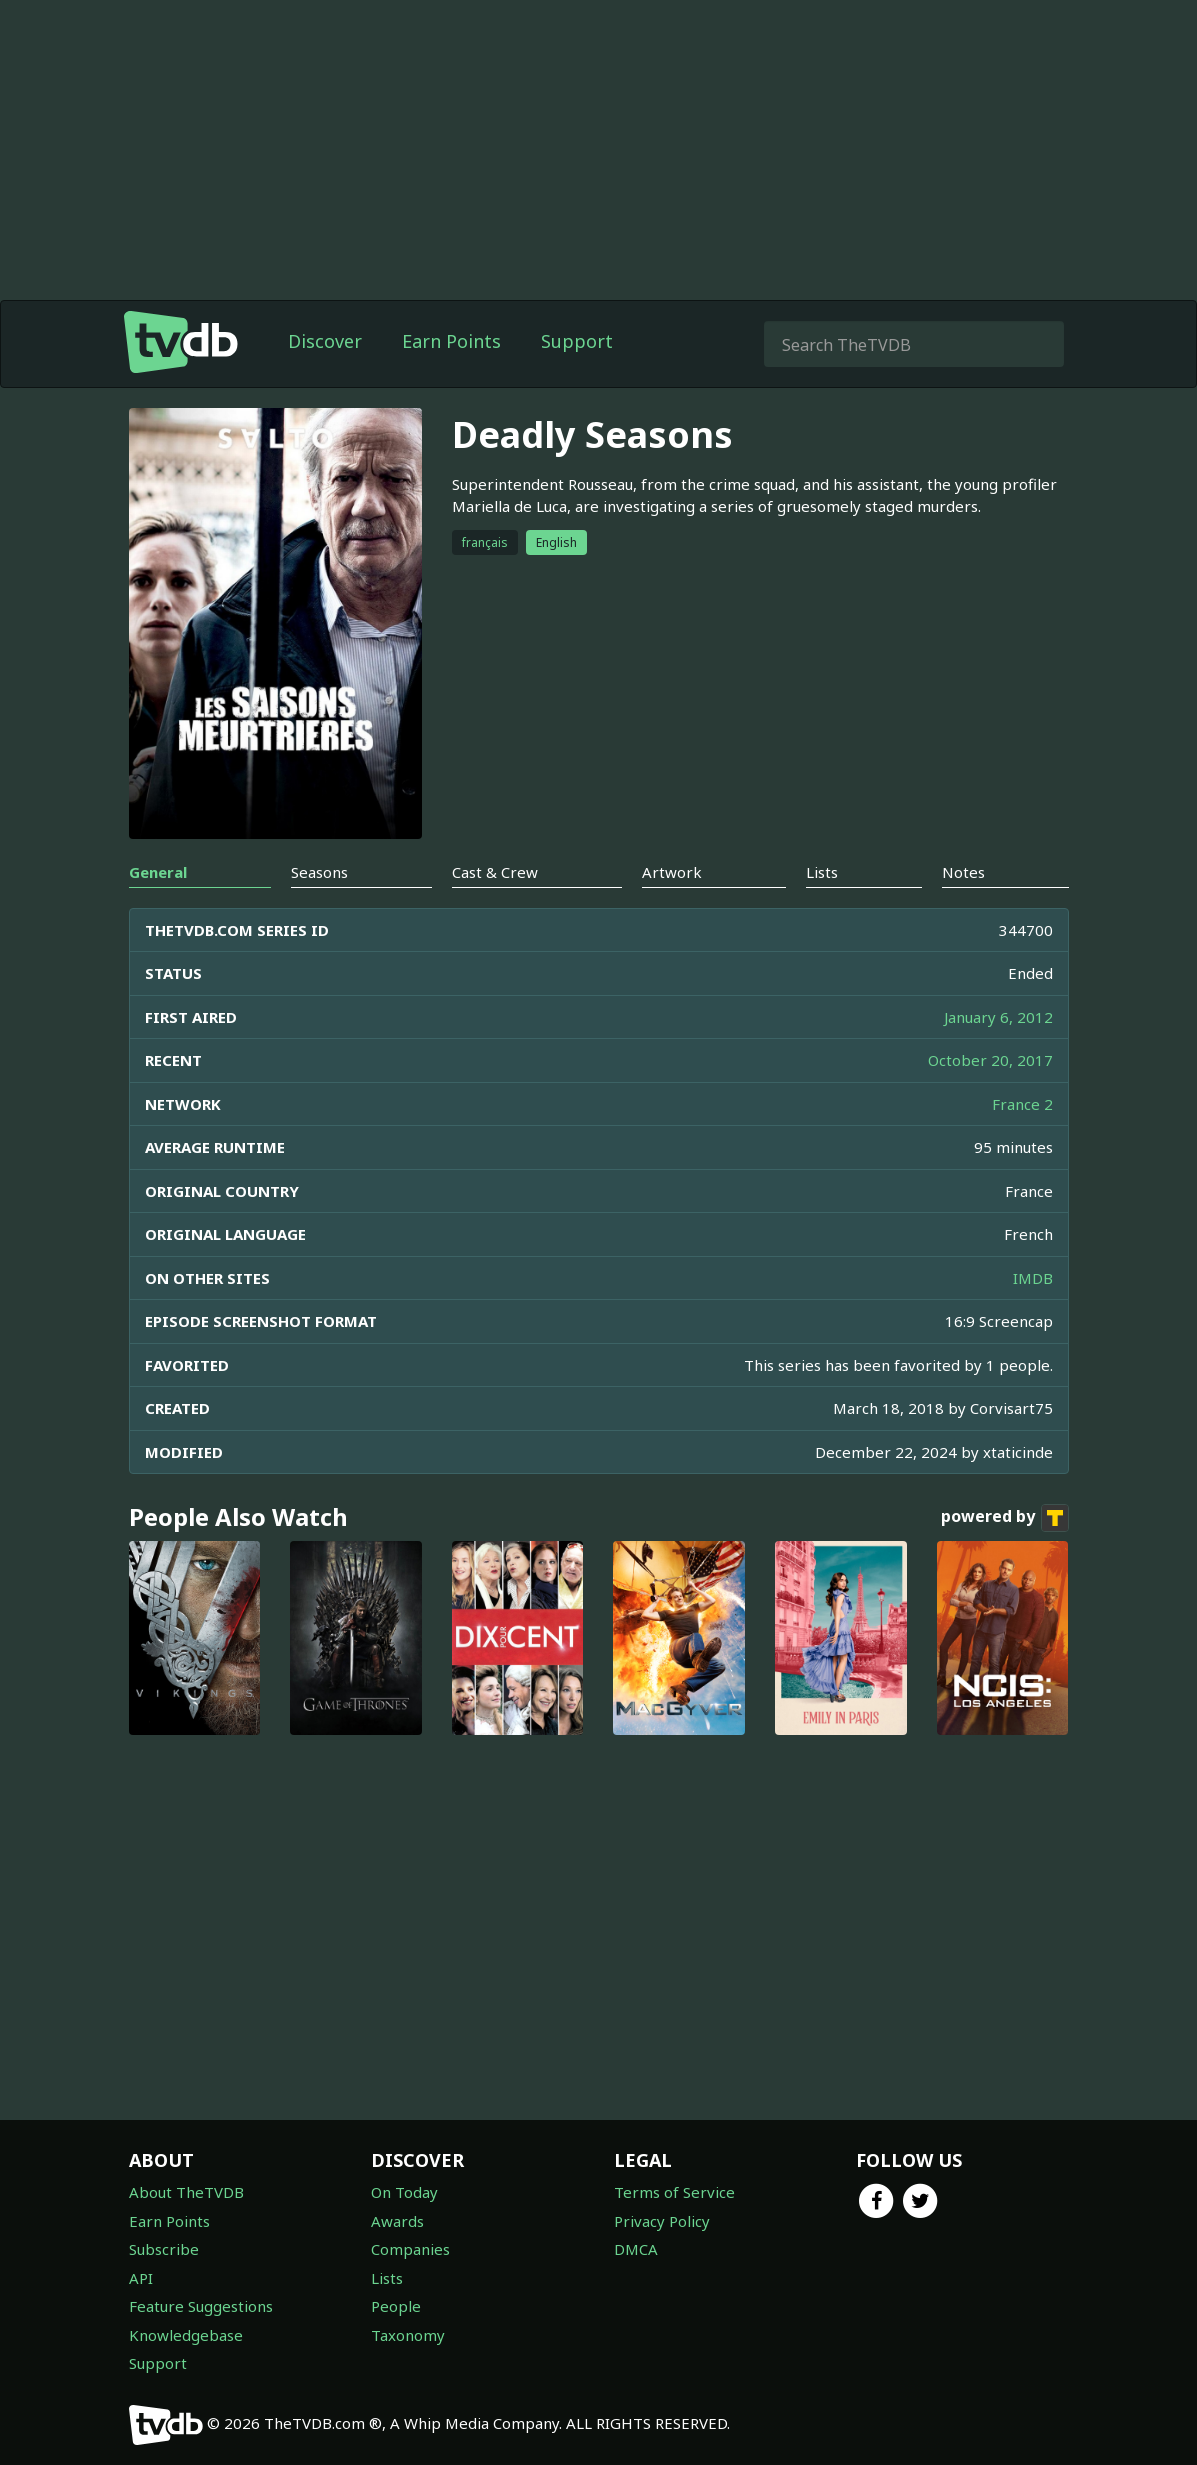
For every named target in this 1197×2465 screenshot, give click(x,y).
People (396, 2306)
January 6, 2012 (998, 1017)
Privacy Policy (662, 2221)
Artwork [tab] (672, 872)
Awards (397, 2221)
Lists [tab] (822, 872)
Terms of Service (674, 2192)
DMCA (636, 2249)
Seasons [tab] (319, 872)
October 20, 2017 (990, 1060)
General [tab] (158, 872)
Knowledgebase (186, 2335)
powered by (1005, 1518)
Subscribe (164, 2249)
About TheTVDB (186, 2192)
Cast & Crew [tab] (495, 872)
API (141, 2278)
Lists (387, 2278)
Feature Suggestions (201, 2306)
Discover (325, 341)
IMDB (1033, 1278)
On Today (404, 2192)
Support (577, 341)
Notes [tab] (963, 872)
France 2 (1022, 1104)
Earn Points (451, 341)
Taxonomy (408, 2335)
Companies (410, 2249)
